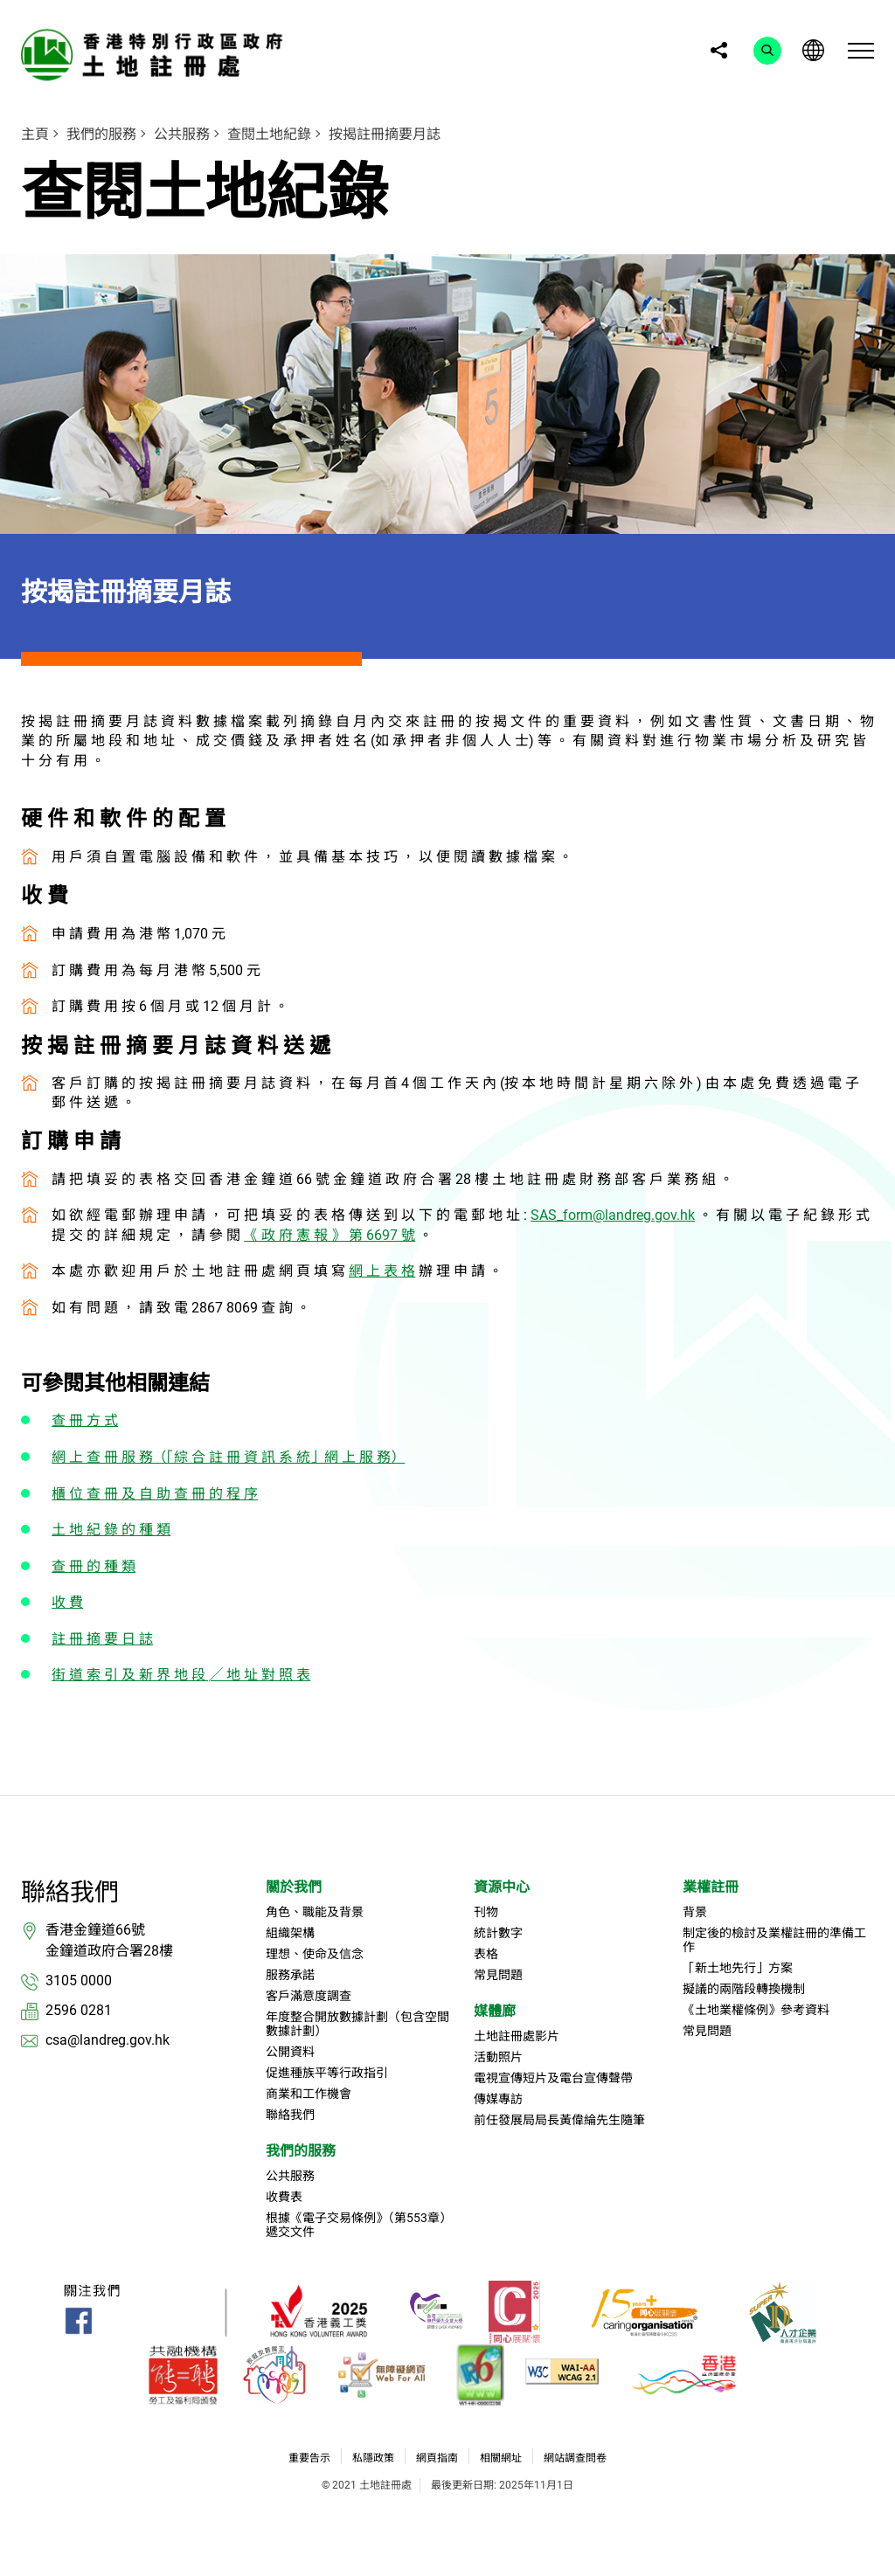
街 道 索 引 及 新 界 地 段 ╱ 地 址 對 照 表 (181, 1674)
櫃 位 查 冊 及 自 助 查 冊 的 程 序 (155, 1493)
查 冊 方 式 (85, 1420)
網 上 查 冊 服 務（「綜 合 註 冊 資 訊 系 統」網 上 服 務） (228, 1457)
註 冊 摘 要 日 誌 (102, 1639)
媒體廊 (495, 2011)
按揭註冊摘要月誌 (385, 134)
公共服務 (182, 134)
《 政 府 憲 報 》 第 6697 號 (329, 1235)
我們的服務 (101, 134)
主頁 (35, 134)
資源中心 (502, 1887)
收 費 (67, 1602)
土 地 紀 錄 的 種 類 (111, 1529)
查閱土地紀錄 (269, 134)
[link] (156, 54)
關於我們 (294, 1887)
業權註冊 (711, 1887)
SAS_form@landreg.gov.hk (613, 1215)
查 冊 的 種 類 (93, 1566)
